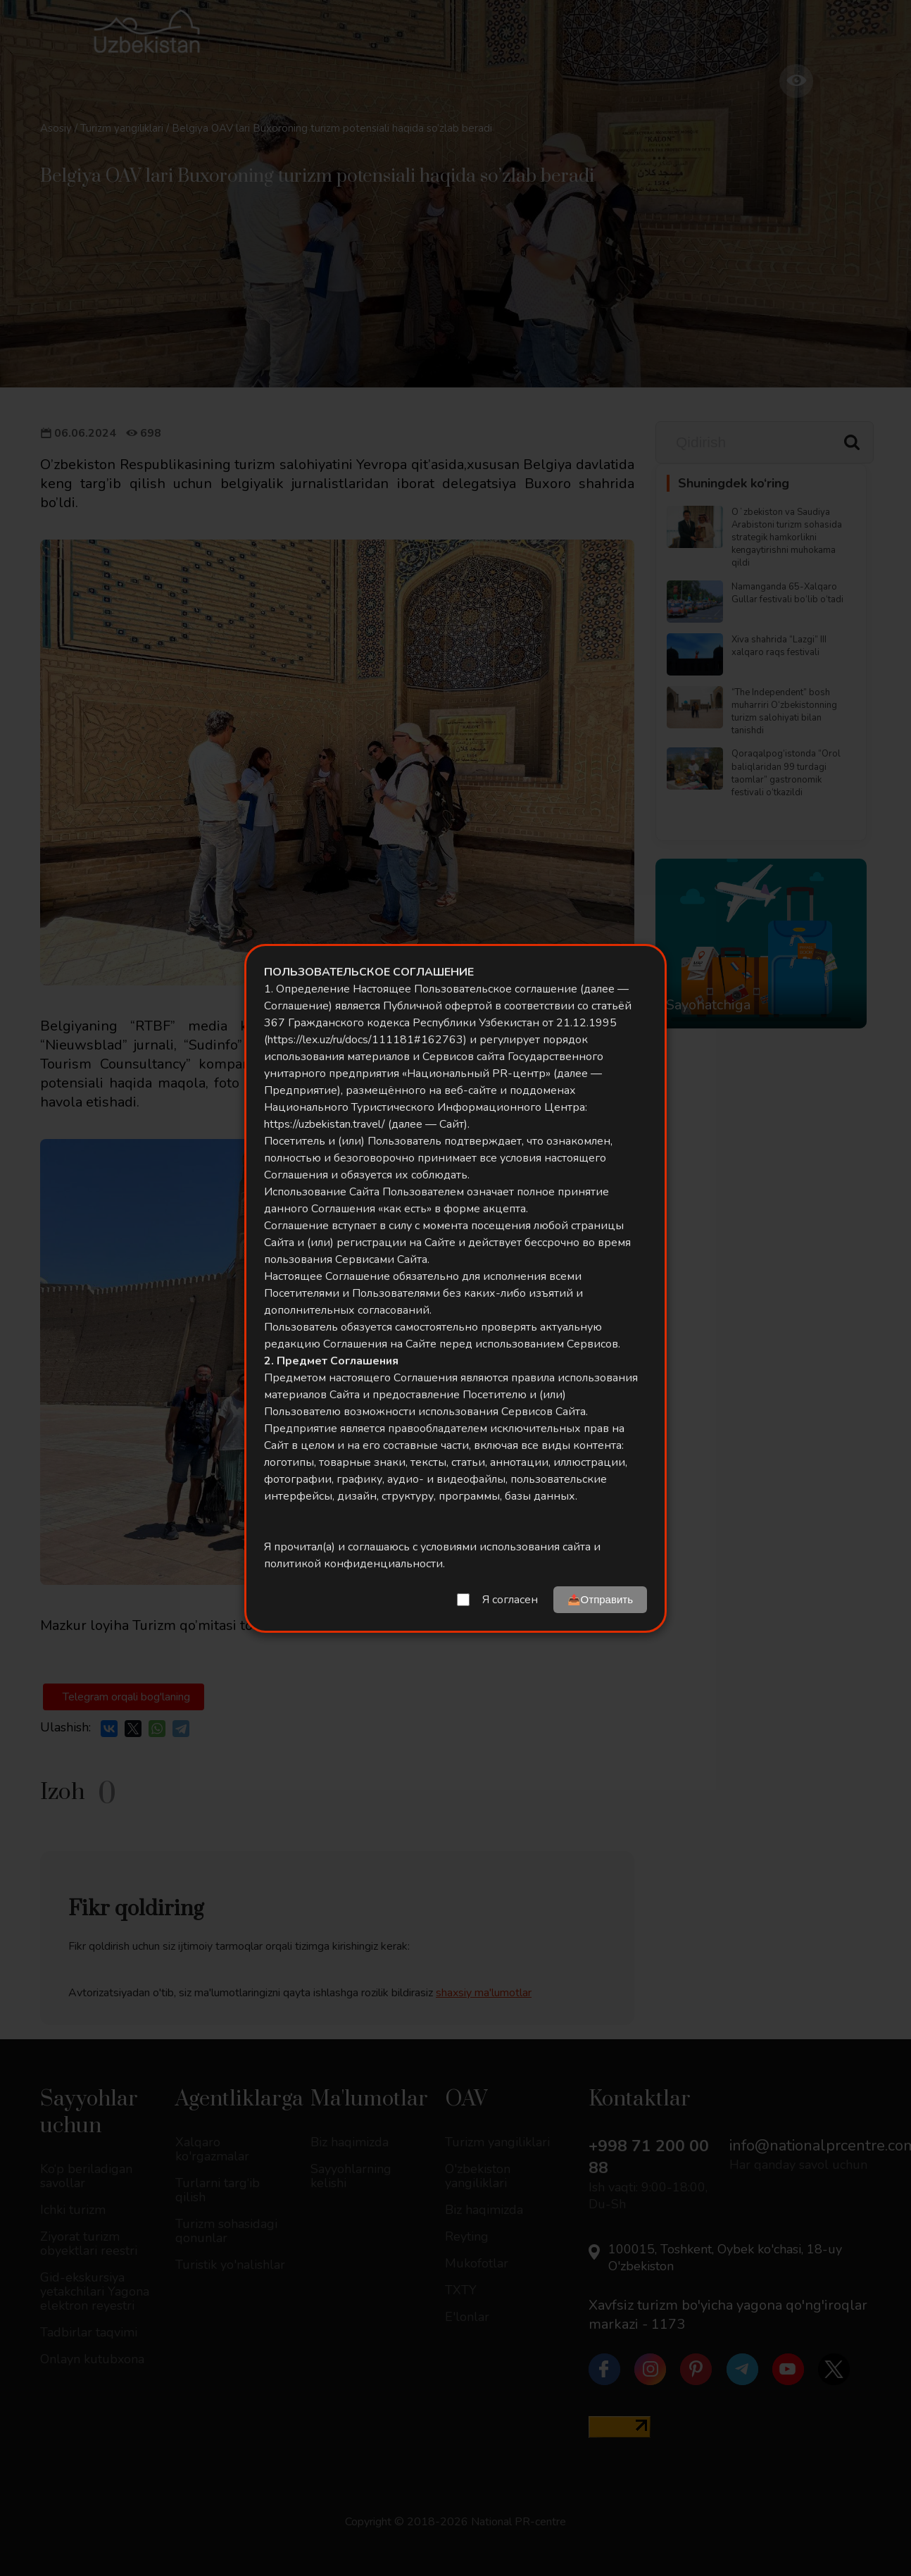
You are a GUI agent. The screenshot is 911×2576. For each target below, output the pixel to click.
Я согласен (510, 1599)
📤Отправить (600, 1599)
